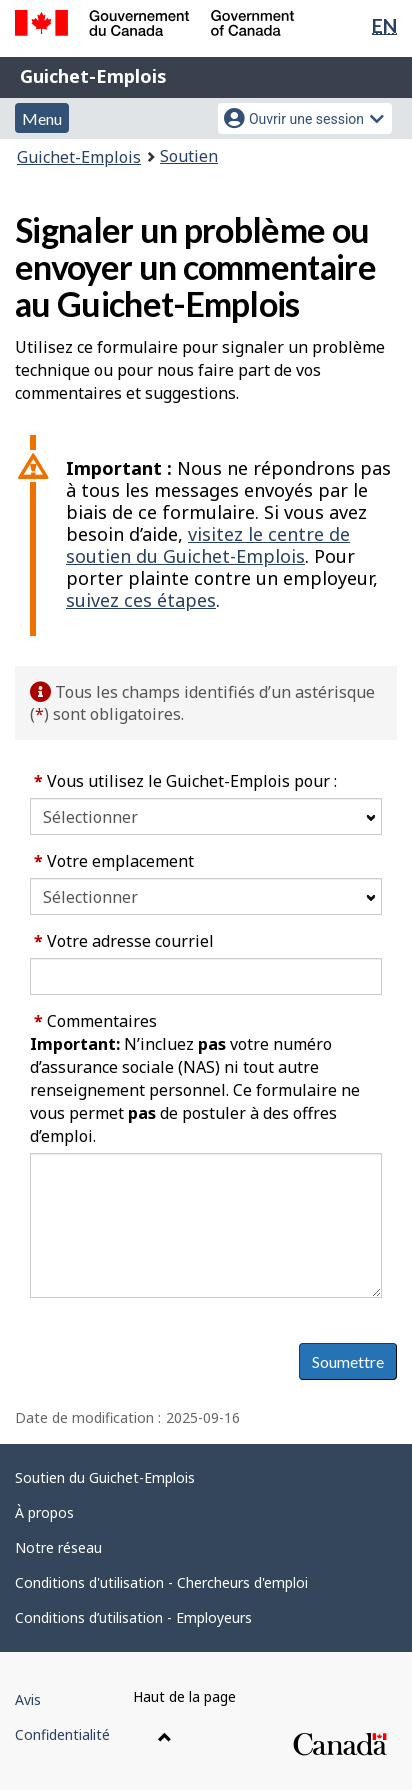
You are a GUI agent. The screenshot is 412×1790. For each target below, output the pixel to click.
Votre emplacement (114, 861)
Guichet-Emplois (93, 76)
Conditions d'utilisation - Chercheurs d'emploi (161, 1582)
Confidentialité (62, 1734)
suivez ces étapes (141, 600)
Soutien (189, 156)
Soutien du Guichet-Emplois (105, 1477)
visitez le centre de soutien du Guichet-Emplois (208, 545)
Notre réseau (58, 1547)
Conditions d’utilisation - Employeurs (133, 1617)
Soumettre (348, 1361)
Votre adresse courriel (124, 941)
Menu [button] (42, 118)
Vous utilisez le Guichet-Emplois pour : (185, 781)
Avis (28, 1699)
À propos (44, 1512)
